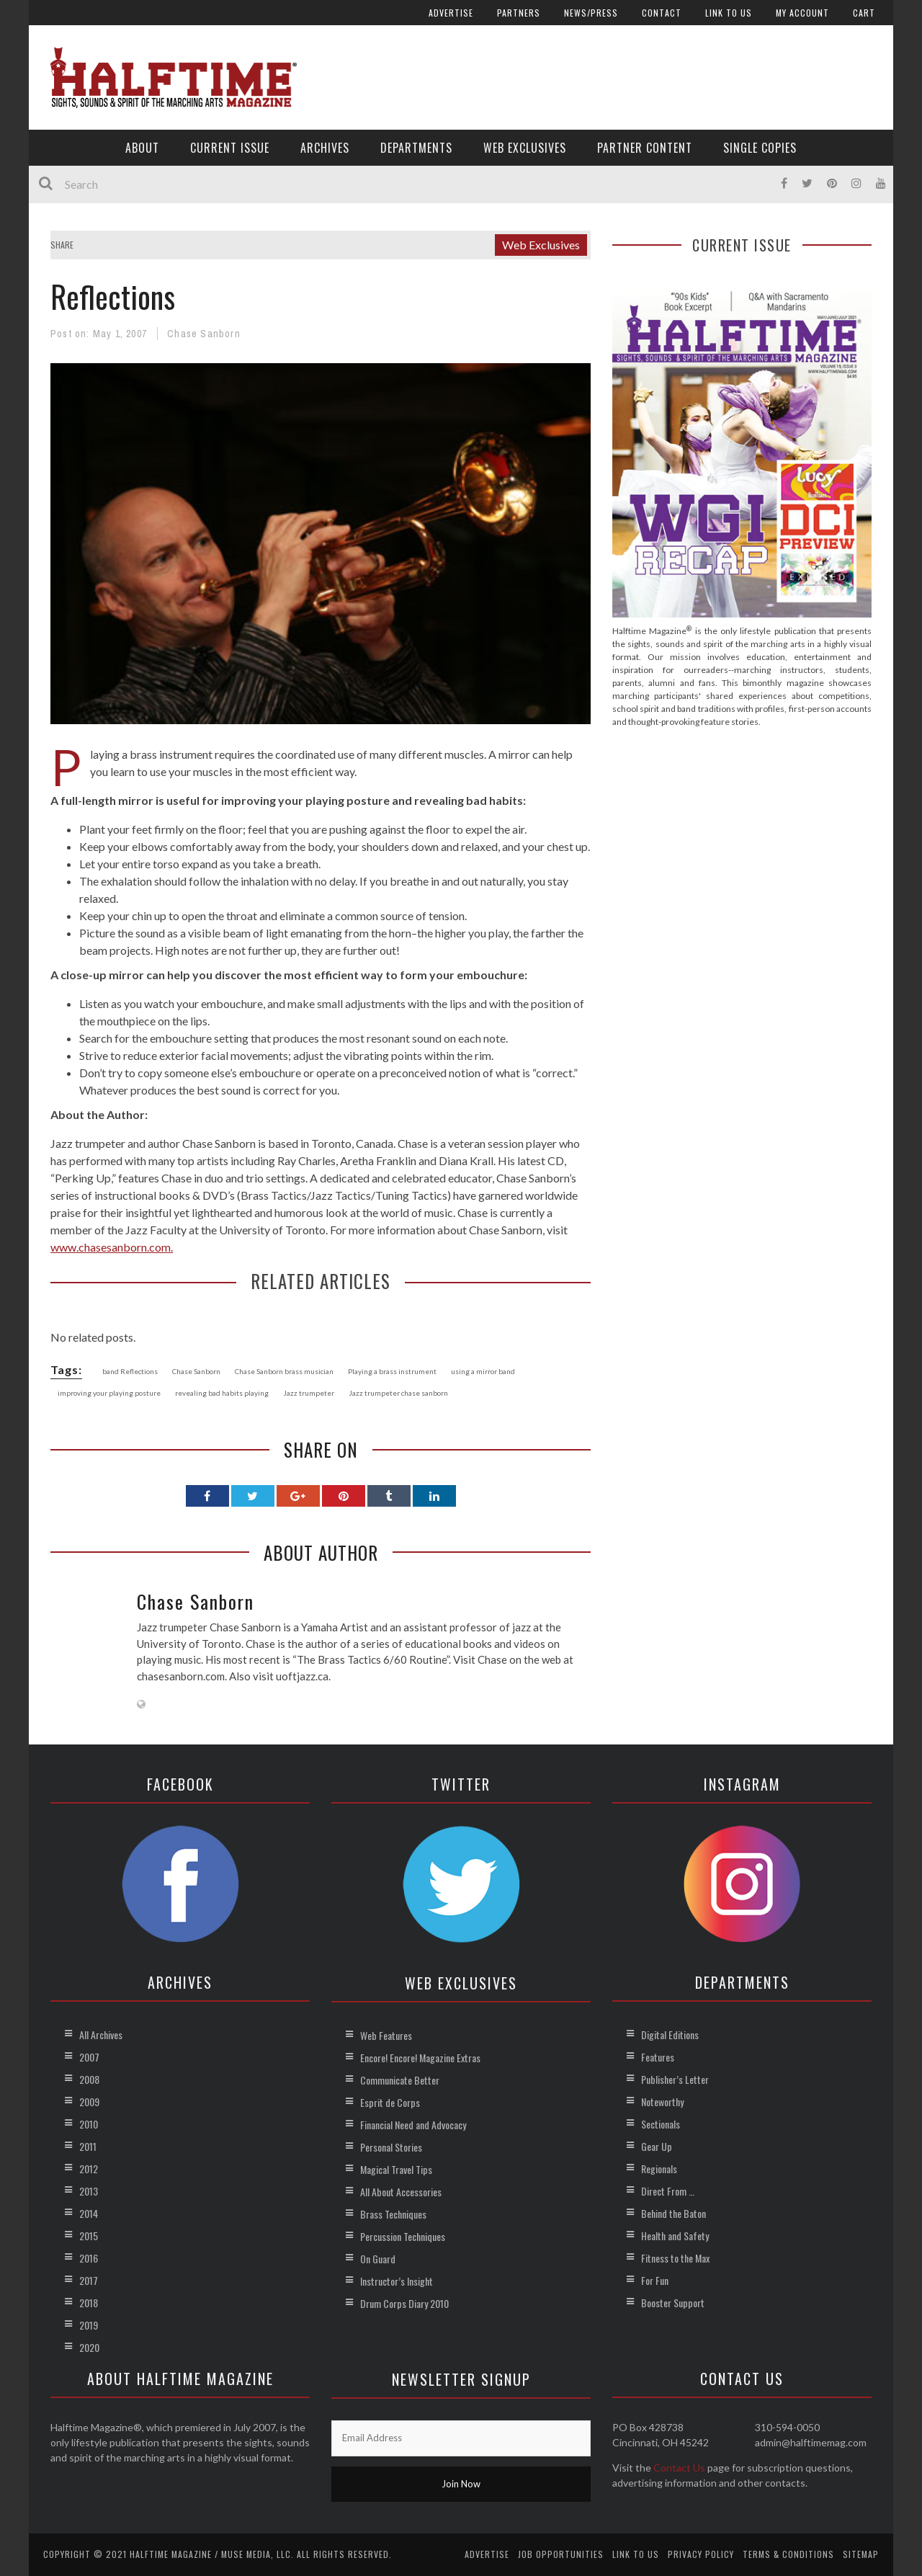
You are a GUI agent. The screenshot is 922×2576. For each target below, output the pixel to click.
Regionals (659, 2168)
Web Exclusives (524, 147)
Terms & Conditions (788, 2554)
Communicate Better (399, 2079)
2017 (88, 2280)
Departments (416, 147)
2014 (88, 2213)
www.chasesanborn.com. (111, 1247)
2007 (89, 2056)
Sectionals (660, 2123)
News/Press (591, 12)
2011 (88, 2146)
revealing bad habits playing (222, 1393)
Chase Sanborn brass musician (284, 1371)
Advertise (451, 12)
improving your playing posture (109, 1393)
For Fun (654, 2280)
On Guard (377, 2258)
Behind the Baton (673, 2213)
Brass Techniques (393, 2213)
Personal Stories (391, 2146)
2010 (88, 2123)
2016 (88, 2257)
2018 (88, 2302)
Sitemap (861, 2554)
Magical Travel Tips (396, 2169)
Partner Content (644, 147)
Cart (864, 12)
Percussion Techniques (402, 2236)
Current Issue (229, 147)
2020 (89, 2347)
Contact (661, 12)
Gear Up (656, 2146)
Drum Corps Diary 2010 (404, 2303)
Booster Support (672, 2302)
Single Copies (760, 147)
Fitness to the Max (675, 2257)
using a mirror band (483, 1371)
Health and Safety (675, 2235)
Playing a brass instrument (392, 1371)
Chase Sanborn (204, 333)
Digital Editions (670, 2034)
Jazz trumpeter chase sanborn (398, 1393)
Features (657, 2056)
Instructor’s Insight (396, 2280)
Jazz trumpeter (308, 1393)
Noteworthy (662, 2101)
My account (802, 12)
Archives (324, 147)
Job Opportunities (561, 2554)
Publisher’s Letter (675, 2079)
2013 (88, 2190)
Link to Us (728, 12)
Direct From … (667, 2190)
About (142, 147)
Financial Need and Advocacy (413, 2124)
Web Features (386, 2035)
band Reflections (130, 1371)
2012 (88, 2168)
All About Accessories (401, 2191)
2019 (88, 2324)
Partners (518, 12)
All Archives (100, 2034)
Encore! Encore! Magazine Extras (420, 2057)
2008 (89, 2079)
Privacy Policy (701, 2554)
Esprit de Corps (390, 2102)
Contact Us (679, 2467)
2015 (88, 2235)
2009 (89, 2101)
